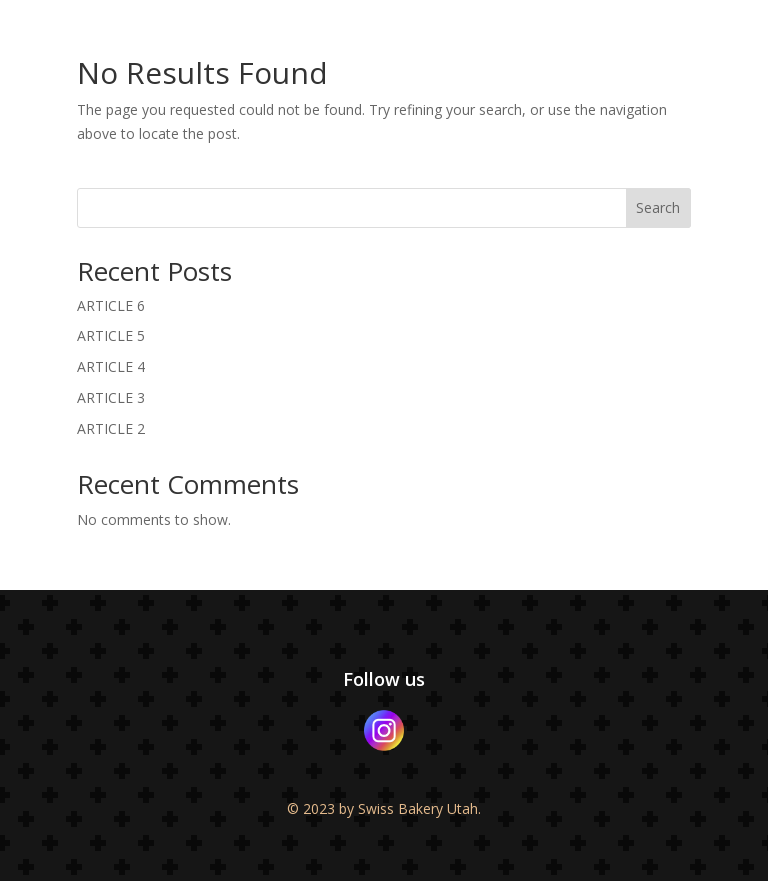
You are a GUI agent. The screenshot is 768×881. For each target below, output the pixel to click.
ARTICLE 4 (111, 366)
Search (658, 207)
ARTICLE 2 (111, 428)
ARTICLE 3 (111, 397)
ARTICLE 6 (111, 305)
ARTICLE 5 (111, 335)
